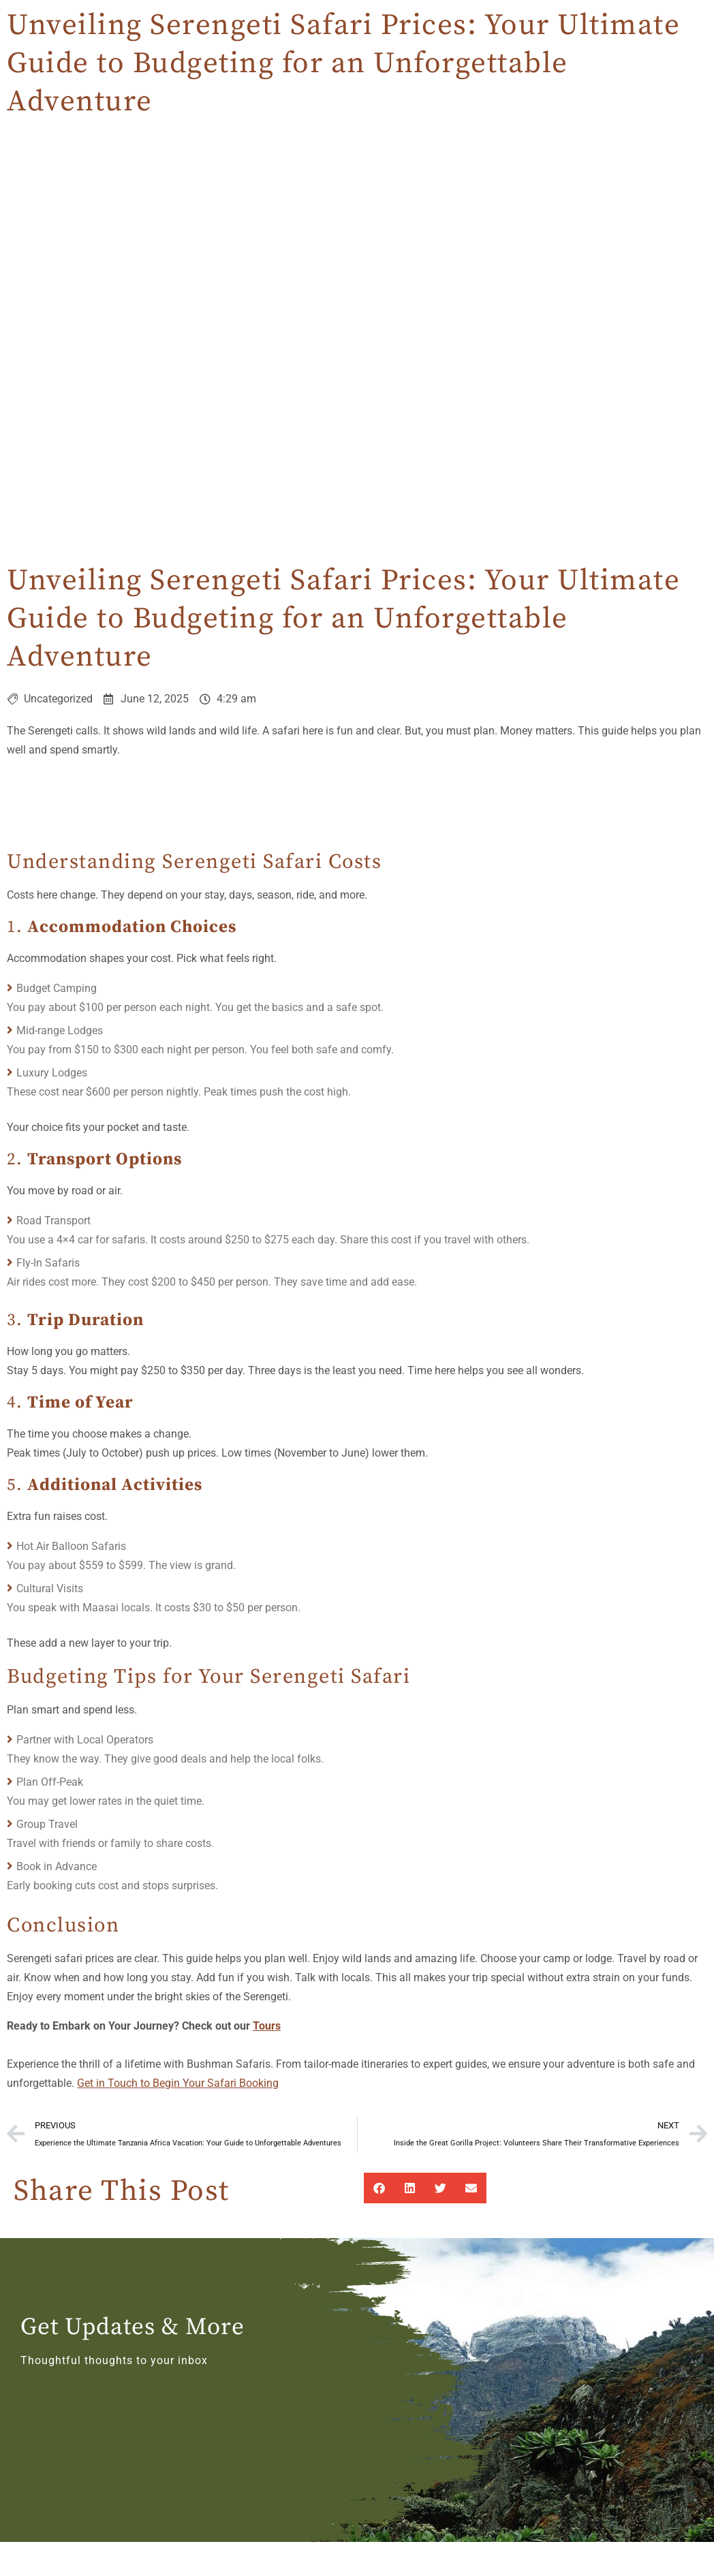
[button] (379, 2188)
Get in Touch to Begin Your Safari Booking (178, 2083)
